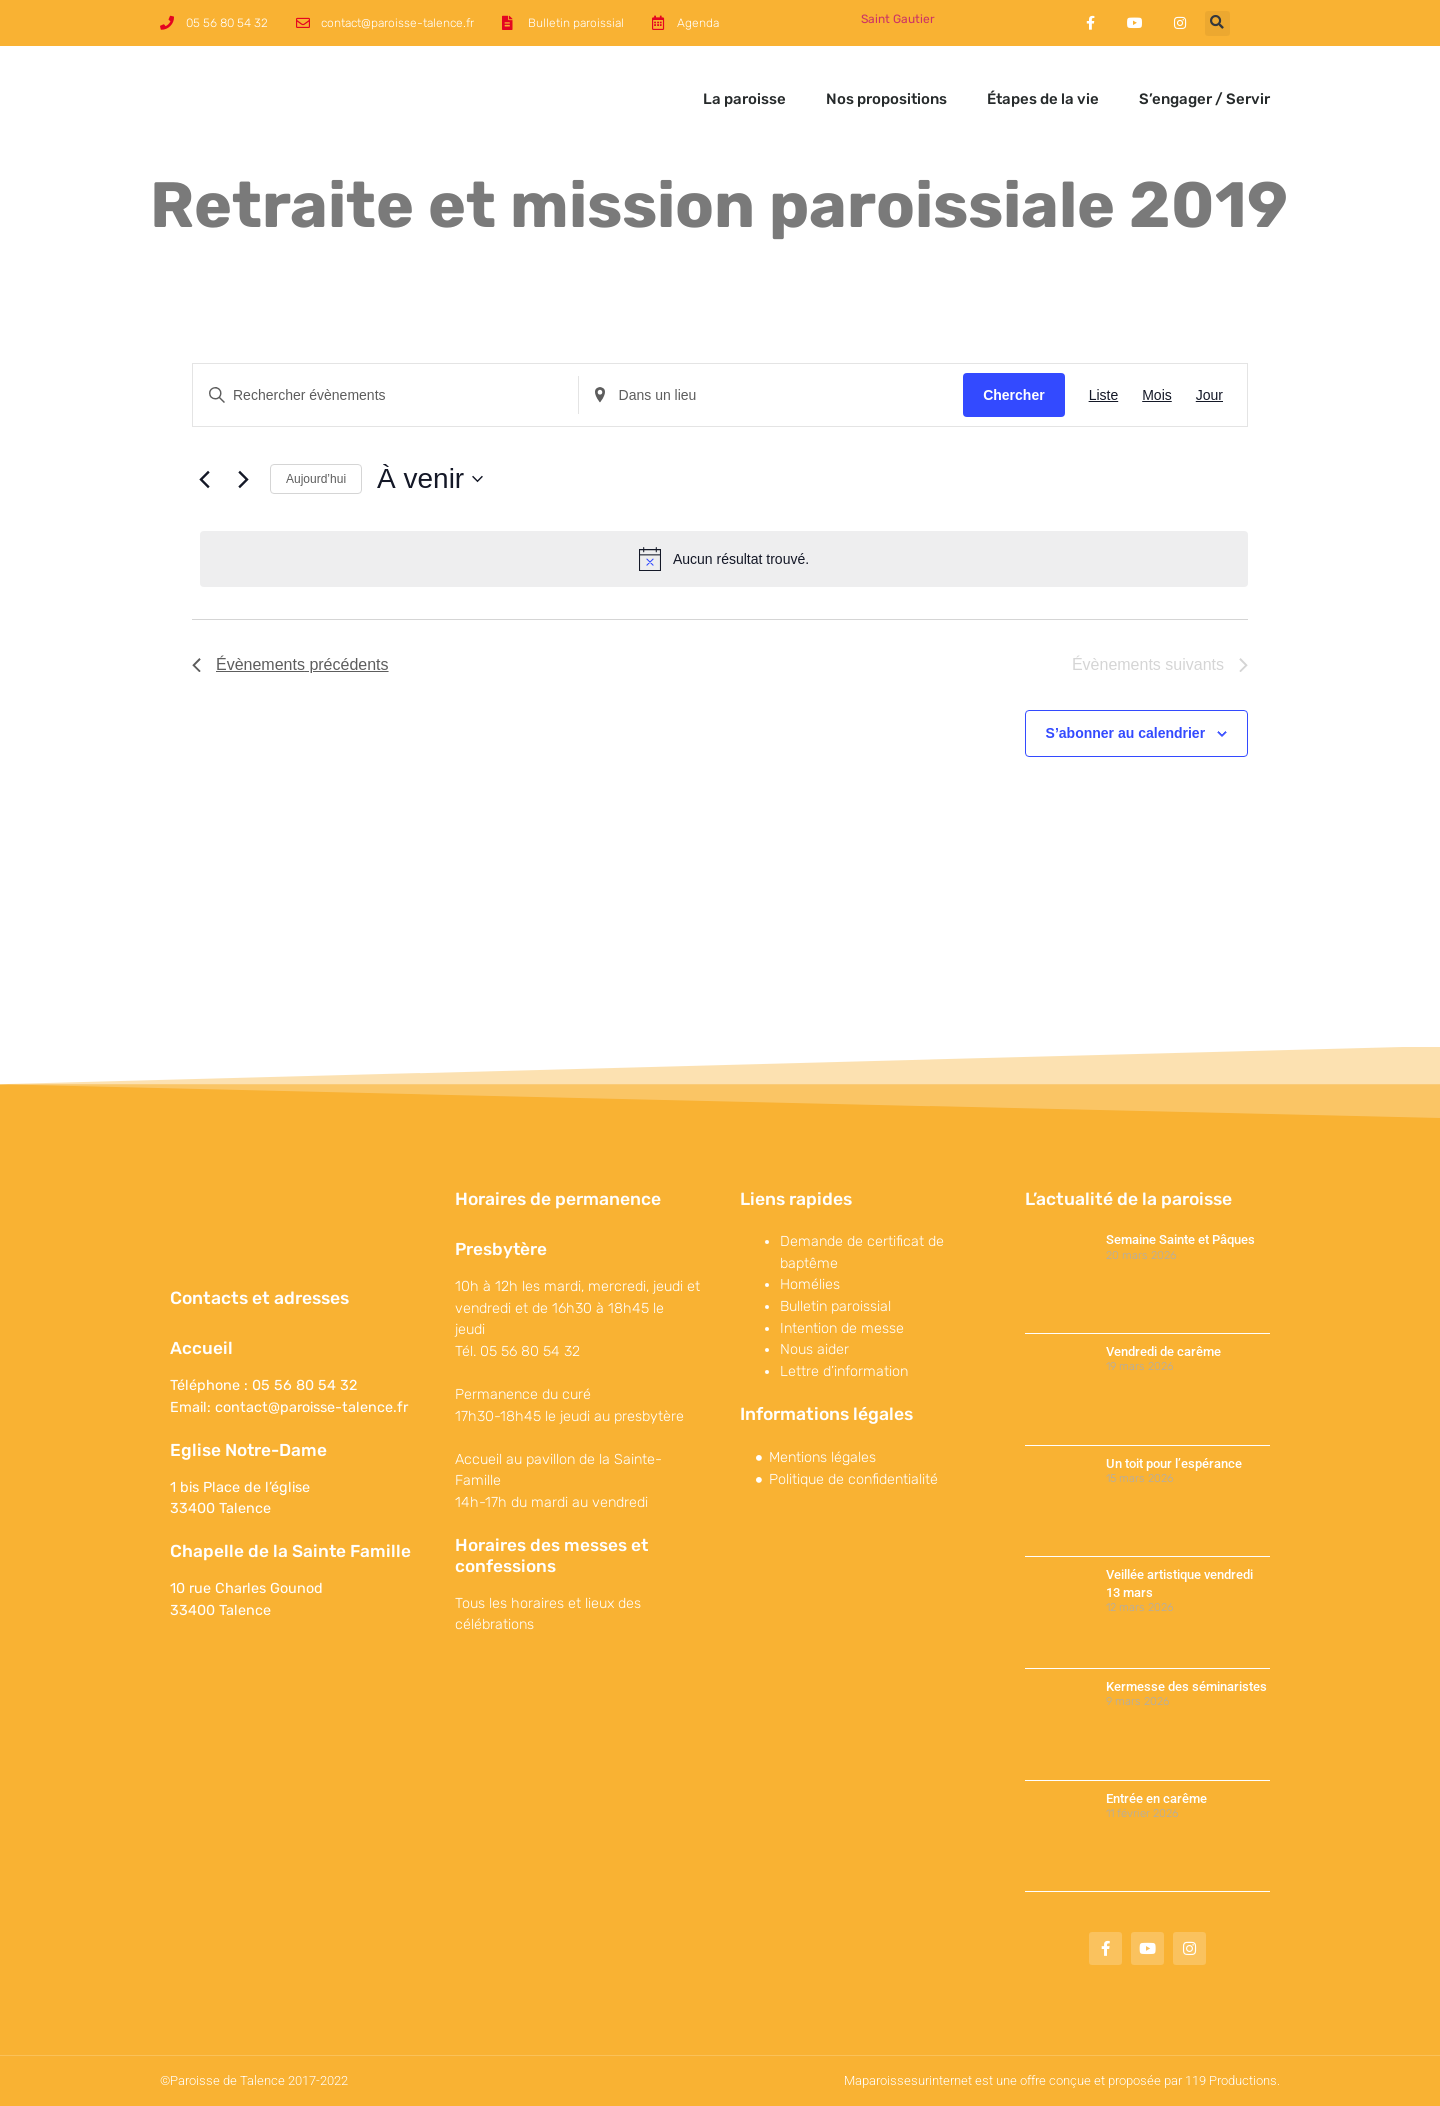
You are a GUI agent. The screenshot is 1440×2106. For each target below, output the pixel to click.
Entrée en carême (1156, 1798)
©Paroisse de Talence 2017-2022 (254, 2080)
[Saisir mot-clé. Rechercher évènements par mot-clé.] (385, 395)
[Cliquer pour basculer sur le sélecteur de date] (430, 479)
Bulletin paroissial (835, 1306)
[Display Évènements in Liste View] (1104, 395)
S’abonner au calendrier (1126, 733)
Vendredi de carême (1163, 1351)
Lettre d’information (844, 1371)
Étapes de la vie (1043, 99)
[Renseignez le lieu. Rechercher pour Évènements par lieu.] (771, 395)
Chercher (1013, 395)
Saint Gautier (898, 19)
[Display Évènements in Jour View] (1209, 395)
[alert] (724, 559)
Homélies (810, 1284)
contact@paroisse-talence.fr (311, 1407)
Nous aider (814, 1349)
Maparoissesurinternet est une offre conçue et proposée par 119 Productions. (1062, 2080)
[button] (1217, 23)
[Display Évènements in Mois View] (1157, 395)
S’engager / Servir (1204, 99)
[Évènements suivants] (243, 479)
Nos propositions (886, 99)
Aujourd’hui (316, 479)
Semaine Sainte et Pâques (1180, 1239)
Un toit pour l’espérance (1174, 1463)
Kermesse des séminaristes (1186, 1686)
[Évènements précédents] (204, 479)
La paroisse (744, 99)
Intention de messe (842, 1328)
